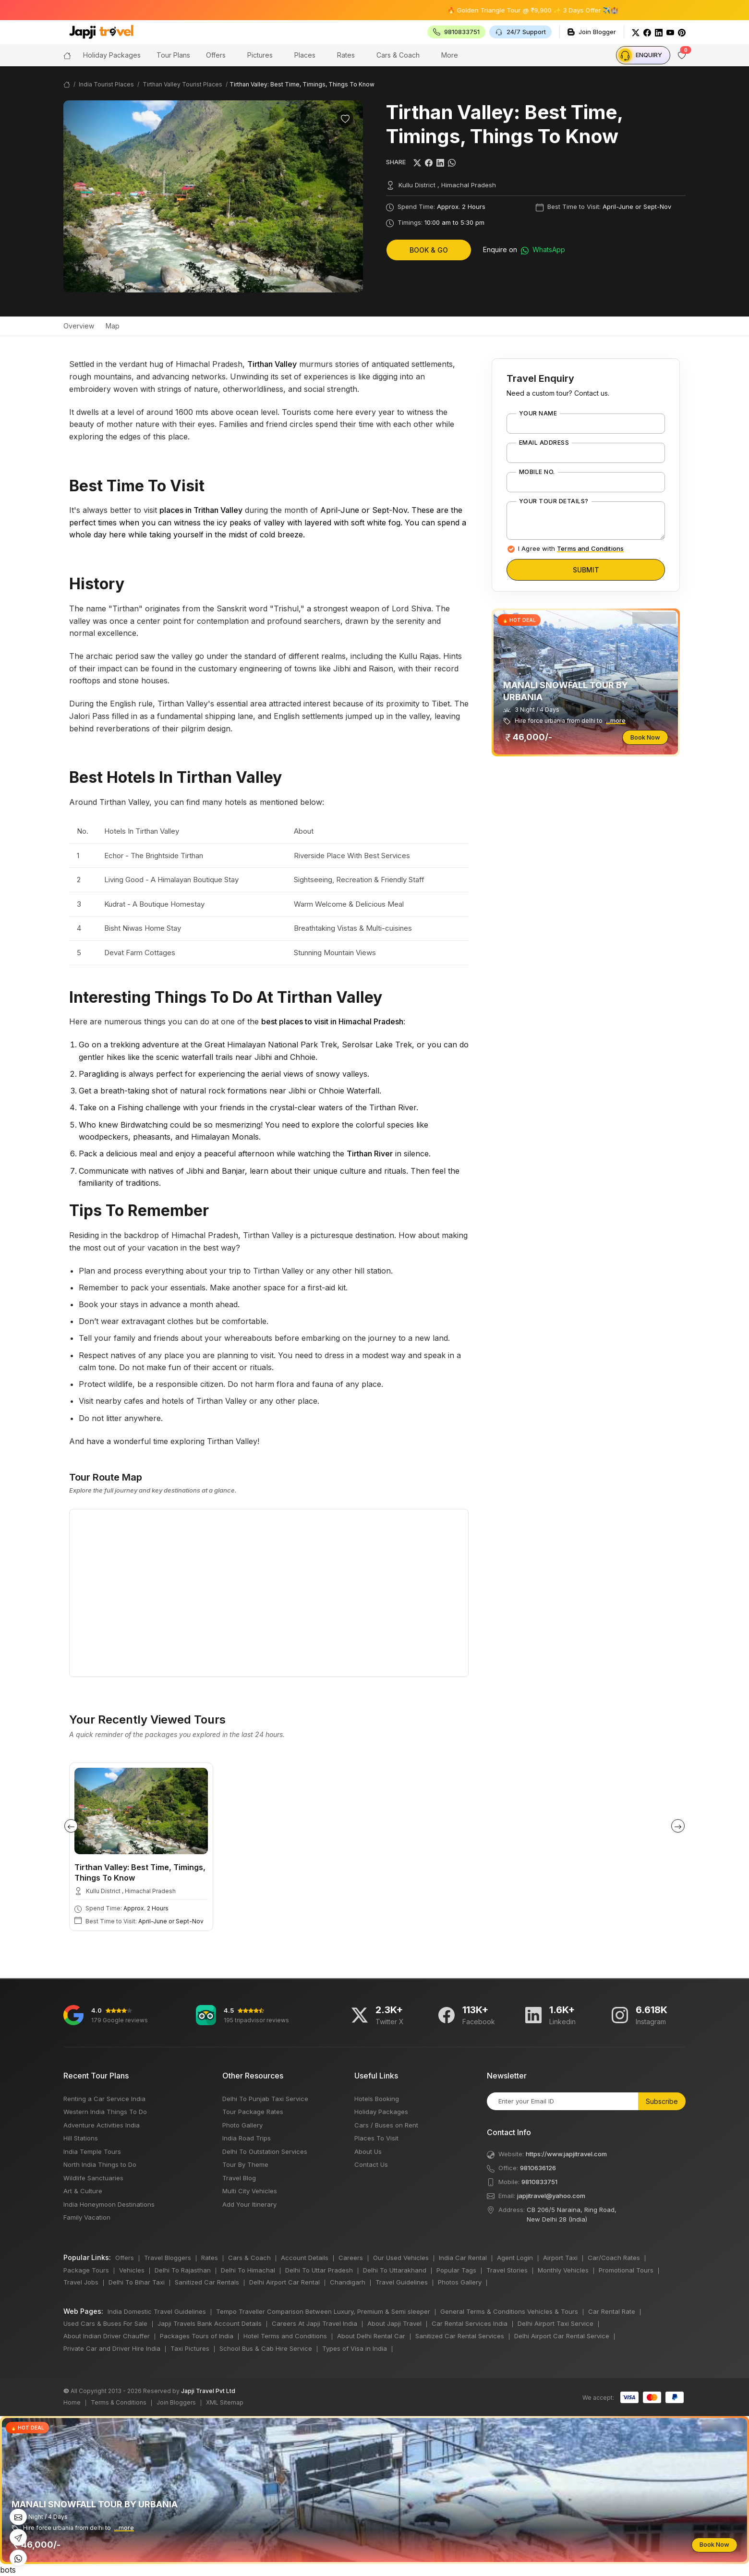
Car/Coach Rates (614, 2257)
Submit (586, 570)
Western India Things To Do (105, 2111)
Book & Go (429, 250)
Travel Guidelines (401, 2282)
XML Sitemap (224, 2402)
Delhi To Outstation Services (264, 2151)
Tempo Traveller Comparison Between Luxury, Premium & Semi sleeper (323, 2311)
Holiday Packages (381, 2111)
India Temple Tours (92, 2151)
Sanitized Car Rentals (207, 2282)
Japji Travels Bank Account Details (209, 2323)
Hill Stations (80, 2138)
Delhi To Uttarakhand (394, 2270)
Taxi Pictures (189, 2348)
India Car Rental (463, 2257)
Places (304, 55)
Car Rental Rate (611, 2311)
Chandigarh (347, 2282)
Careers (350, 2257)
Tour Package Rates (252, 2111)
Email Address (544, 442)
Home (72, 2402)
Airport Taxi (560, 2257)
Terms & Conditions (118, 2402)
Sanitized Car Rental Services (459, 2336)
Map (113, 326)
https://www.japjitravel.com (566, 2154)
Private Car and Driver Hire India (111, 2348)
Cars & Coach (398, 55)
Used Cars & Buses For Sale (105, 2323)
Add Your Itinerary (249, 2204)
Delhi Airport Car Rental (284, 2282)
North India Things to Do (99, 2164)
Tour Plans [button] (173, 55)
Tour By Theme (245, 2164)
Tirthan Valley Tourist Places (182, 84)
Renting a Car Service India (104, 2098)
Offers (216, 55)
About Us (368, 2151)
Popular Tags (456, 2270)
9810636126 (538, 2168)
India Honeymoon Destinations (109, 2204)
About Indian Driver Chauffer (106, 2336)
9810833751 (539, 2182)
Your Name (538, 413)
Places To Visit (376, 2138)
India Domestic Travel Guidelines (157, 2311)
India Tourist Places (106, 84)
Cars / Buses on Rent (386, 2125)
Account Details (304, 2257)
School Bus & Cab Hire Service (265, 2348)
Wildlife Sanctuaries (93, 2178)
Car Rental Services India (469, 2323)
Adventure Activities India (101, 2125)
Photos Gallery (460, 2282)
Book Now (645, 737)
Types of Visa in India (354, 2348)
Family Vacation (86, 2217)
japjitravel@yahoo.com (551, 2195)
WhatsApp (543, 249)
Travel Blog (239, 2178)
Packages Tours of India (196, 2336)
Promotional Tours (626, 2270)
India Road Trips (246, 2138)
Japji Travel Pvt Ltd (208, 2390)
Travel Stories (507, 2270)
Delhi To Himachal (248, 2270)
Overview (78, 326)
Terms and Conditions (590, 548)
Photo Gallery (242, 2125)
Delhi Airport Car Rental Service (561, 2336)
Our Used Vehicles (401, 2257)
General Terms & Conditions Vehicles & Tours (509, 2311)
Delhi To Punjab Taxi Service (265, 2098)
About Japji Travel (394, 2323)
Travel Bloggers (167, 2257)
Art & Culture (82, 2191)
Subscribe (662, 2101)
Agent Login (515, 2257)
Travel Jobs (80, 2282)
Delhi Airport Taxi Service (555, 2323)
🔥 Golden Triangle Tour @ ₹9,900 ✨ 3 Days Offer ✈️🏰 (555, 10)
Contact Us (371, 2164)
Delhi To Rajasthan (183, 2270)
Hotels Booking (376, 2098)
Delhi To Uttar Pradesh (319, 2270)
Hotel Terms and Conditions (285, 2336)
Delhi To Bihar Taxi (137, 2282)
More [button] (449, 55)
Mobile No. (537, 472)
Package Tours (86, 2270)
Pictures (260, 55)
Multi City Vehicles (249, 2191)
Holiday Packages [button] (112, 55)
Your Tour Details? (554, 501)
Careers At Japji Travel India (314, 2323)
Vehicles (132, 2270)
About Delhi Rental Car (371, 2336)
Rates (346, 55)
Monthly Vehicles (563, 2270)
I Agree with (571, 548)
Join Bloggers (176, 2402)
